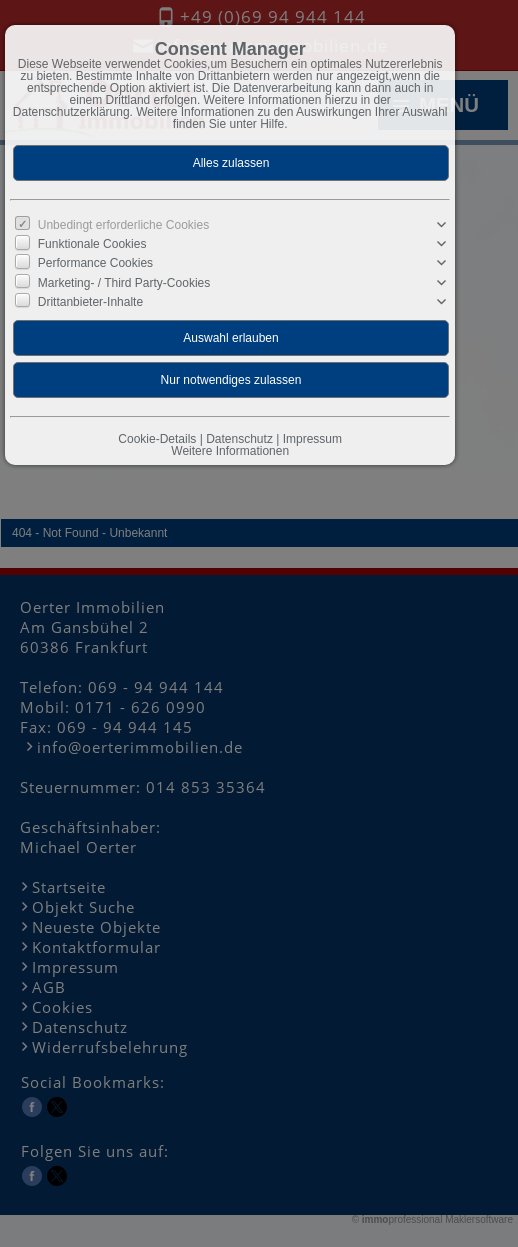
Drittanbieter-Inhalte (90, 301)
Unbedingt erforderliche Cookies (123, 225)
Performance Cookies (95, 263)
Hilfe (272, 124)
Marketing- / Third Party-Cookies (124, 282)
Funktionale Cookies (92, 244)
